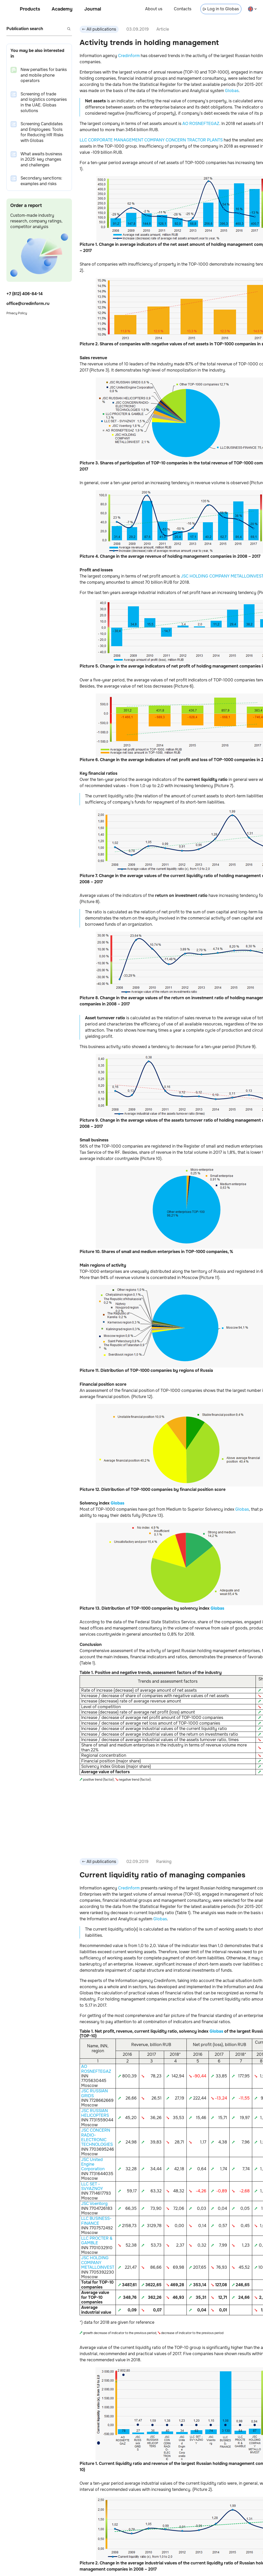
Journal (92, 9)
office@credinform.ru (28, 303)
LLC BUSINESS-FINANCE (96, 2221)
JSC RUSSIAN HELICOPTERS (95, 2113)
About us (153, 9)
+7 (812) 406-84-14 (24, 293)
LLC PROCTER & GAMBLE (96, 2241)
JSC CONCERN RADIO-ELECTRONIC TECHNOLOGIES (97, 2137)
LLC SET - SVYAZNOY (92, 2186)
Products (30, 9)
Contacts (182, 9)
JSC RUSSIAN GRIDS (94, 2093)
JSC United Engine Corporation (93, 2164)
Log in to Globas (221, 9)
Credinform (129, 55)
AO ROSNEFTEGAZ (200, 123)
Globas (232, 90)
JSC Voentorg (94, 2203)
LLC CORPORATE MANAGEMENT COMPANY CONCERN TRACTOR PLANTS (151, 140)
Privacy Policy (16, 313)
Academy (62, 9)
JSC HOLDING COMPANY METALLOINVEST (97, 2262)
